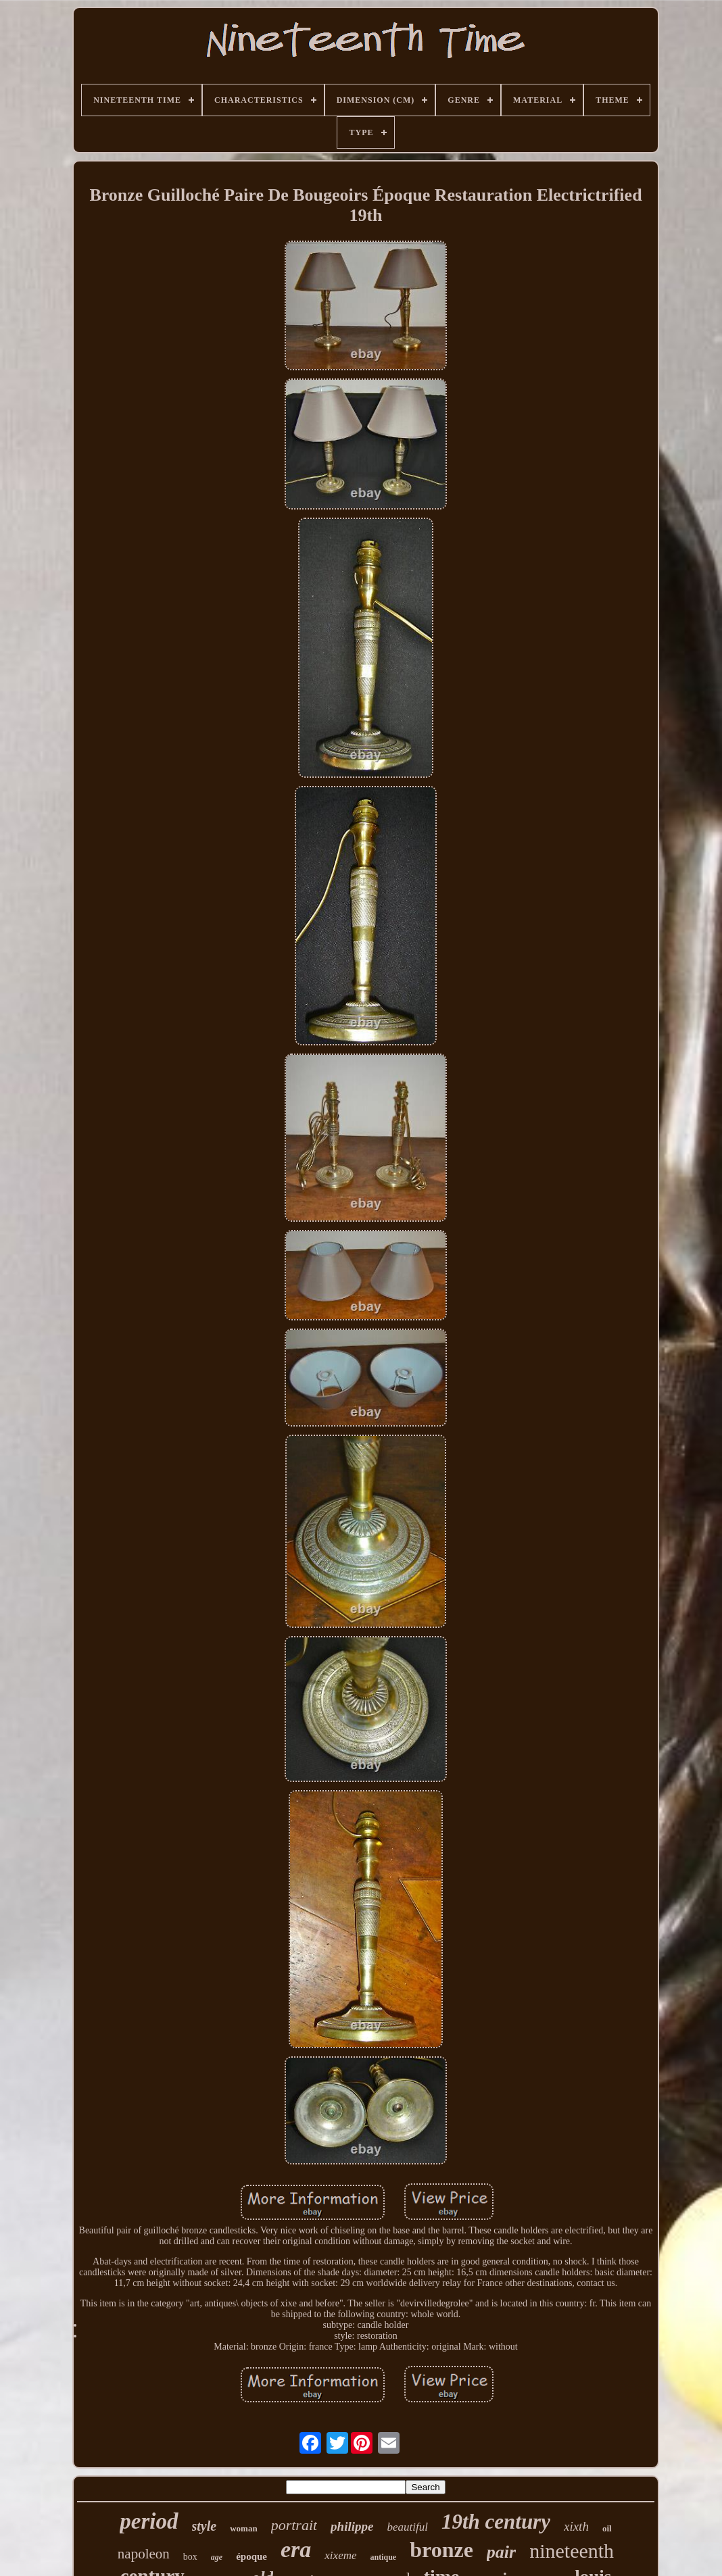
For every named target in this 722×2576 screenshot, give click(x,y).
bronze (441, 2549)
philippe (352, 2526)
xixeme (340, 2555)
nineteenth (571, 2551)
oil (607, 2528)
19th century (495, 2521)
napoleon (144, 2554)
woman (243, 2528)
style (204, 2526)
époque (251, 2556)
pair (501, 2552)
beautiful (407, 2527)
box (190, 2557)
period (149, 2521)
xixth (576, 2526)
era (296, 2549)
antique (383, 2557)
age (216, 2557)
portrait (294, 2525)
